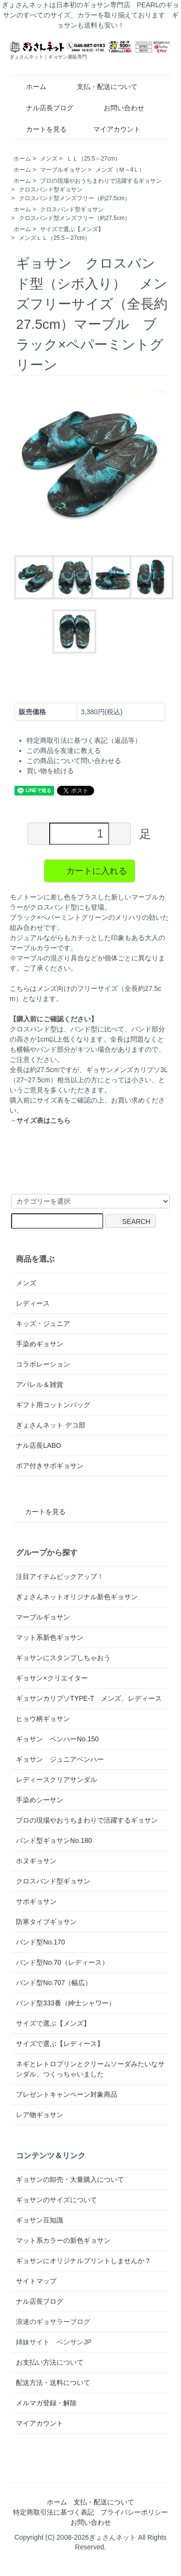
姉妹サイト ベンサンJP (53, 2342)
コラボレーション (43, 1364)
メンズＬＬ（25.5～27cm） (55, 238)
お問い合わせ (117, 108)
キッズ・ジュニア (43, 1323)
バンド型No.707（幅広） (54, 1983)
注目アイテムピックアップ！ (60, 1576)
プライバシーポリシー (134, 2512)
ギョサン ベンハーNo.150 (57, 1739)
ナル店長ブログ (42, 108)
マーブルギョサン (63, 169)
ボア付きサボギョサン (50, 1466)
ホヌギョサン (36, 1861)
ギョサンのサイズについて (56, 2200)
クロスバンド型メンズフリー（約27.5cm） (74, 198)
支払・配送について (100, 86)
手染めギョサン (39, 1344)
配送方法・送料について (53, 2382)
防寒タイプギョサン (46, 1922)
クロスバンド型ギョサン (51, 189)
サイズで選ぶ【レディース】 (60, 2043)
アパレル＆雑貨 (39, 1384)
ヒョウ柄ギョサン (43, 1718)
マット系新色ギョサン (50, 1637)
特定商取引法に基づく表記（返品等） (84, 740)
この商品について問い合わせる (74, 761)
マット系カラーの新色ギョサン (63, 2240)
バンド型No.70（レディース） (62, 1962)
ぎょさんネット (112, 2537)
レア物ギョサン (39, 2115)
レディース (33, 1303)
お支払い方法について (50, 2362)
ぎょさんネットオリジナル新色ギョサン (77, 1597)
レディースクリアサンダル (56, 1779)
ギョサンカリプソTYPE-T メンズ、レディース (89, 1698)
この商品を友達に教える (64, 750)
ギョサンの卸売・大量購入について (70, 2179)
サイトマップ (36, 2281)
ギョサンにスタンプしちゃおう (63, 1658)
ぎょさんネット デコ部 (50, 1425)
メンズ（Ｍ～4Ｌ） (120, 169)
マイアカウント (111, 129)
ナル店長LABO (38, 1445)
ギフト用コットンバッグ (53, 1405)
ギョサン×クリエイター (51, 1678)
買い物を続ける (50, 771)
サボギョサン (36, 1901)
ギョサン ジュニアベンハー (60, 1759)
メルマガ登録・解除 (46, 2403)
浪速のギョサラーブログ (53, 2322)
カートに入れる (89, 870)
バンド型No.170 (40, 1942)
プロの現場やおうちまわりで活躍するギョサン (101, 180)
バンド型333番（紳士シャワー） (65, 2003)
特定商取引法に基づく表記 (53, 2512)
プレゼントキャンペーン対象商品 (66, 2094)
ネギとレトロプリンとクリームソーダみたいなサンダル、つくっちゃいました (90, 2069)
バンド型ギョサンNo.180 (54, 1840)
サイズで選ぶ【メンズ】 (72, 229)
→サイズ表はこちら (40, 1120)
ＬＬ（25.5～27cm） (94, 158)
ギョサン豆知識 (39, 2220)
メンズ (48, 158)
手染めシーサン (39, 1800)
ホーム (29, 86)
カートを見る (39, 129)
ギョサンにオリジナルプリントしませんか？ (83, 2261)
